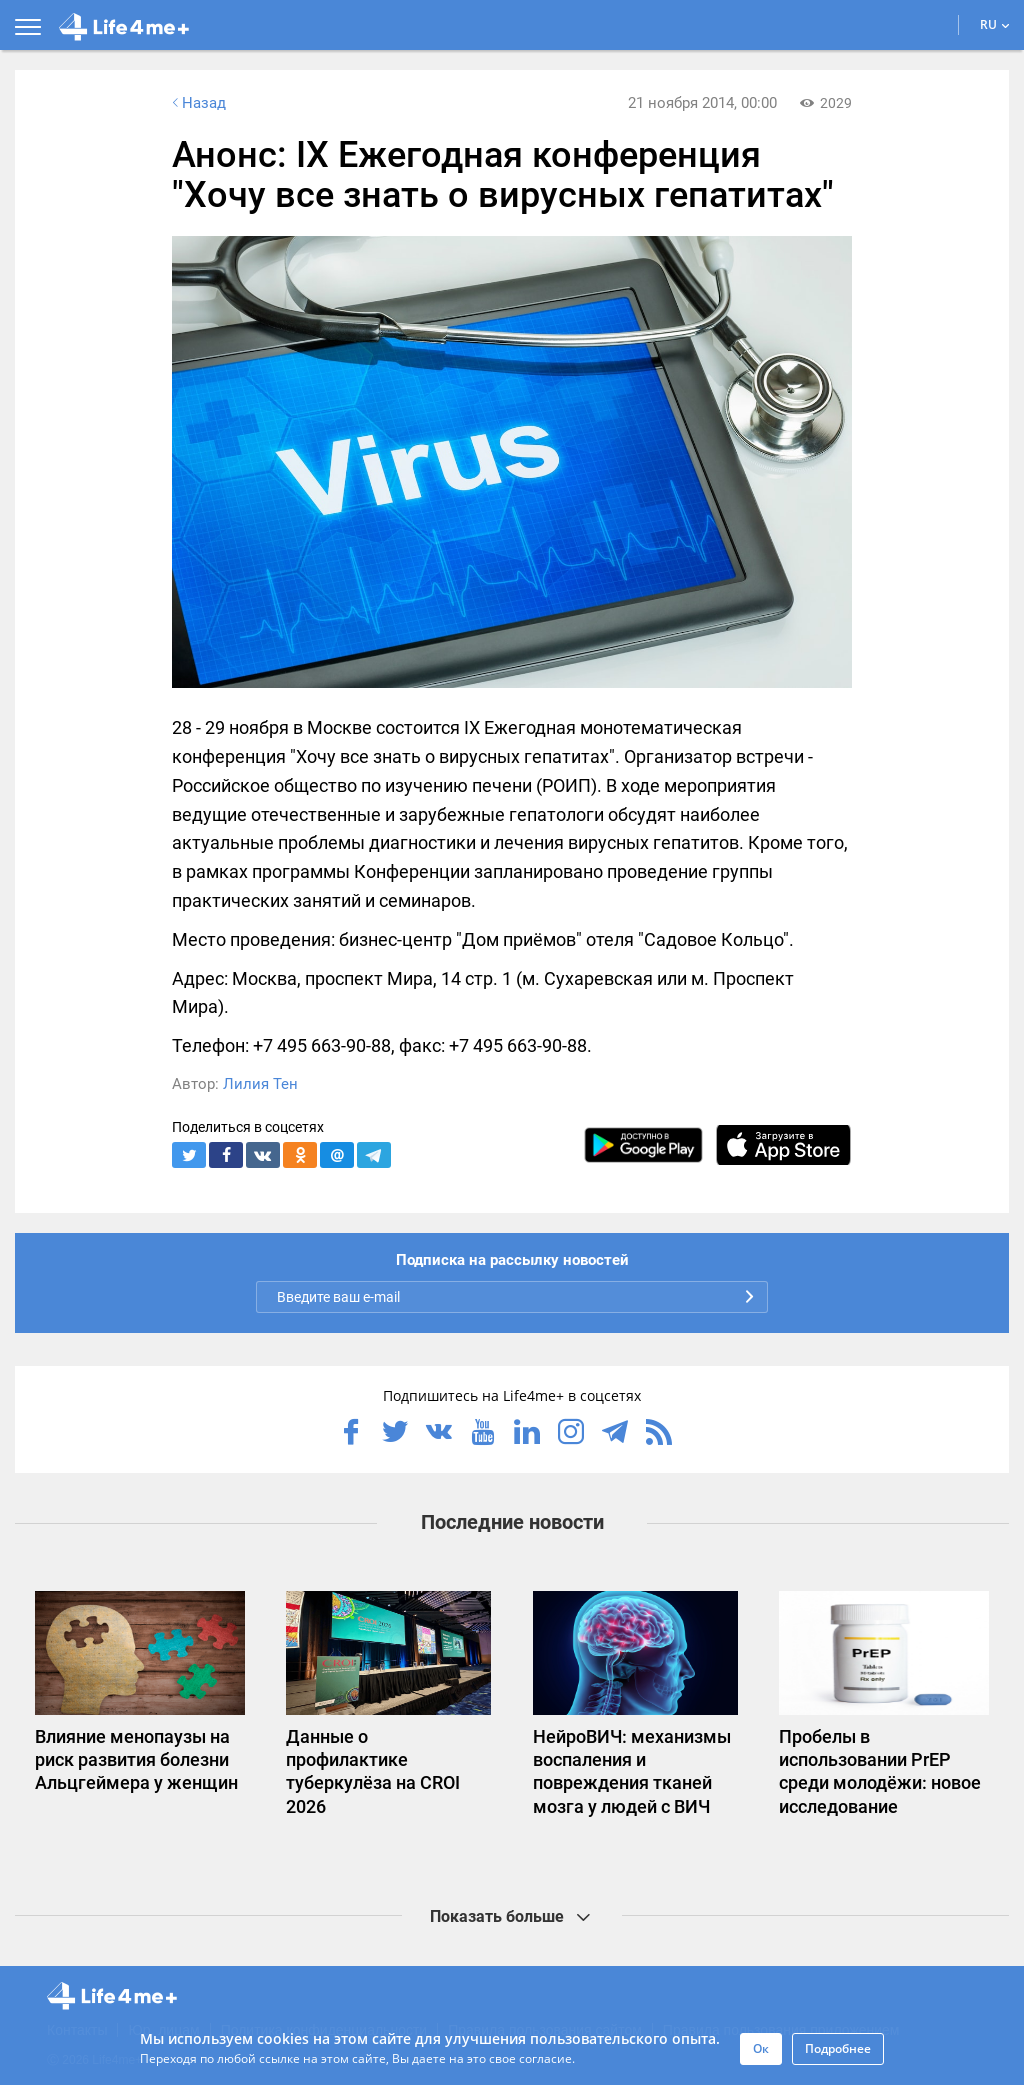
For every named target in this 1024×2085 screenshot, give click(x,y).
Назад (197, 103)
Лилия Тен (260, 1084)
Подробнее (838, 2048)
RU (995, 24)
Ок (761, 2048)
